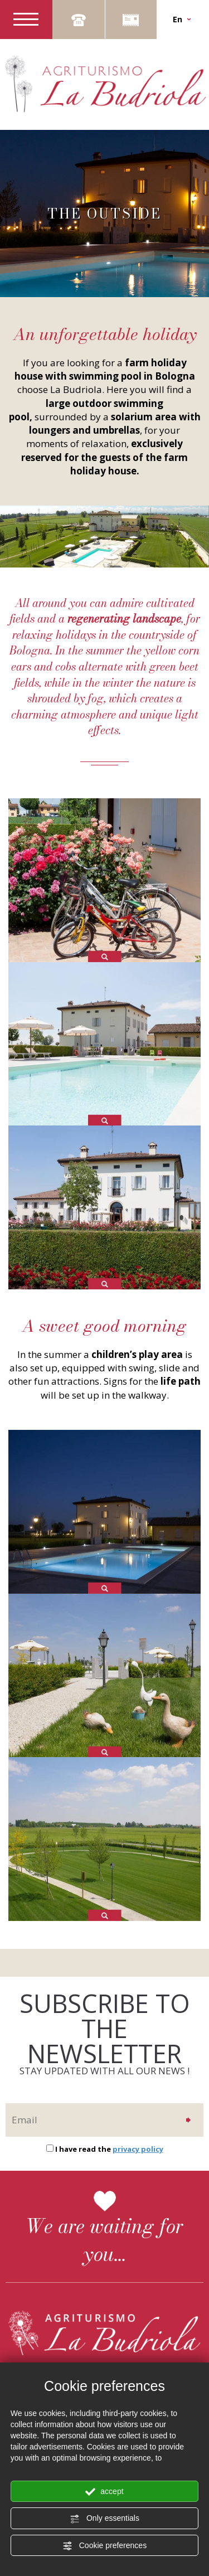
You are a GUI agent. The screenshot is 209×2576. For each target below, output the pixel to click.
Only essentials (104, 2519)
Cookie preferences (104, 2546)
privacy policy (138, 2149)
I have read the (109, 2149)
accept (104, 2492)
